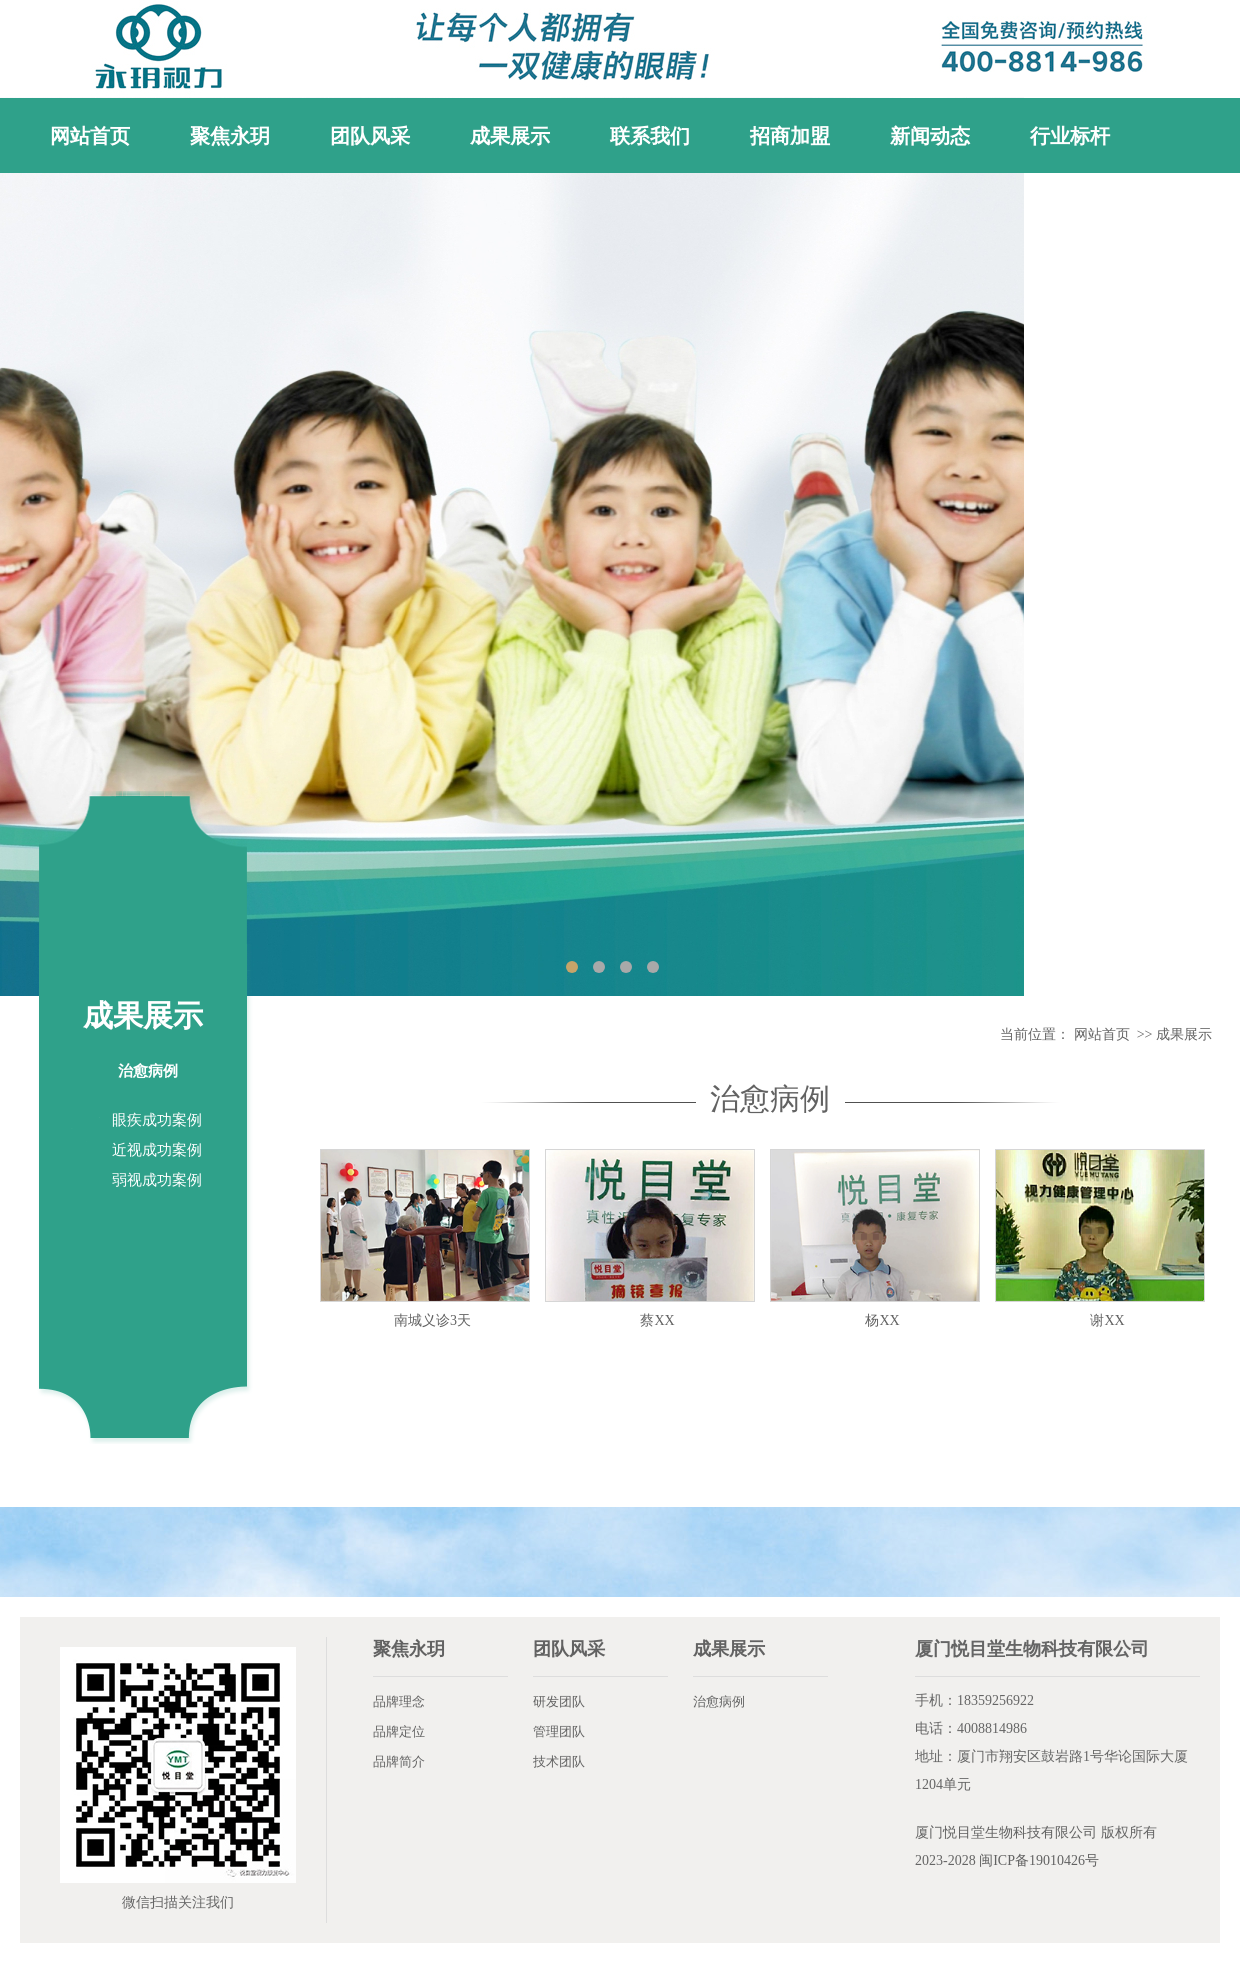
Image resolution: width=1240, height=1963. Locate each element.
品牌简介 (399, 1761)
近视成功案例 (157, 1150)
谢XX (1107, 1320)
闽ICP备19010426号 (1039, 1860)
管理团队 (559, 1731)
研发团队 (559, 1701)
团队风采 (370, 136)
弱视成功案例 (157, 1180)
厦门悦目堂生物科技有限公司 (1006, 1832)
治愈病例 (148, 1071)
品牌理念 (399, 1701)
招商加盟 (790, 136)
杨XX (882, 1320)
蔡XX (657, 1320)
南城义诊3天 (432, 1320)
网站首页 (90, 136)
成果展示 (510, 136)
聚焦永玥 (230, 136)
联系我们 (650, 136)
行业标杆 (1070, 136)
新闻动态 (930, 136)
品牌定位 (399, 1731)
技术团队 (559, 1761)
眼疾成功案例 (157, 1120)
